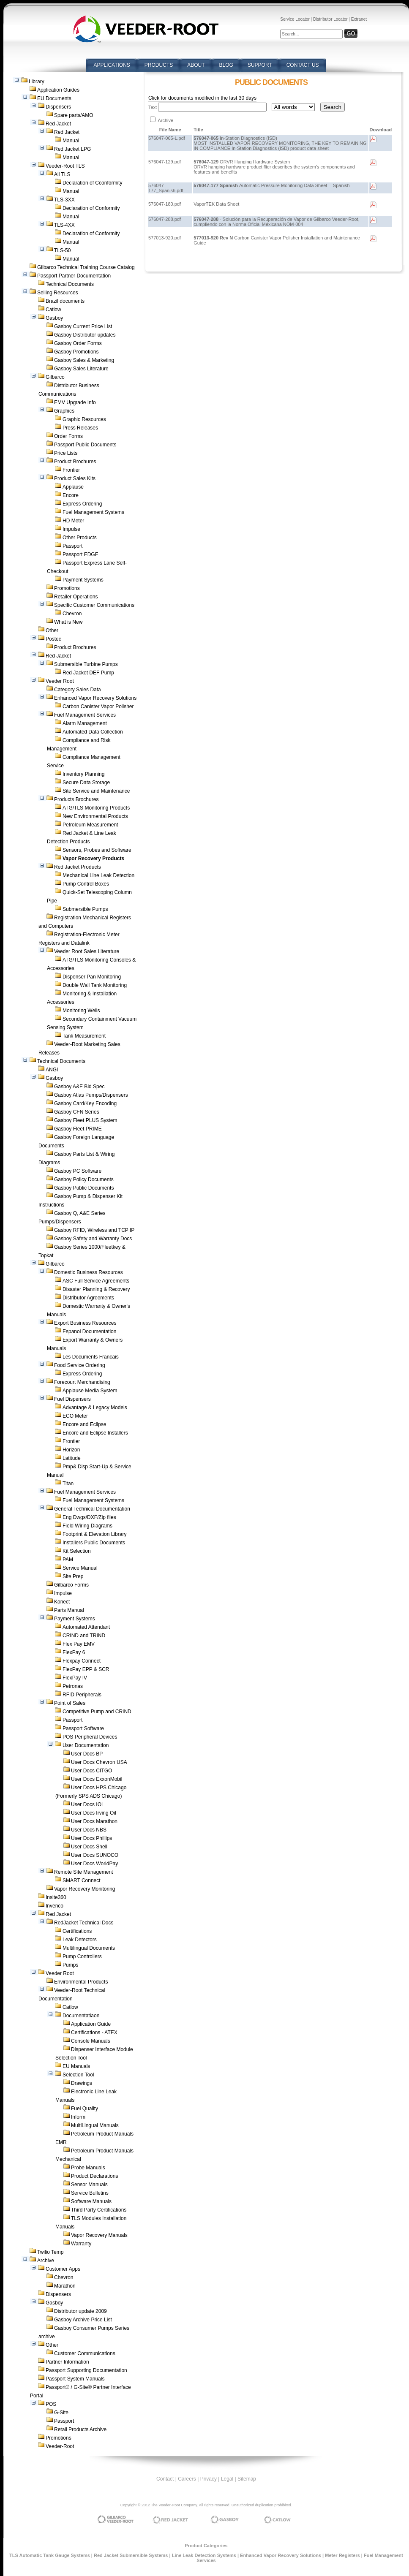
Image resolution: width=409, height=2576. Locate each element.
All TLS (62, 174)
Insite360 (56, 1897)
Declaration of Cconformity (92, 183)
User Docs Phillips (91, 1838)
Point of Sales (69, 1703)
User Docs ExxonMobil (96, 1779)
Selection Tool (78, 2075)
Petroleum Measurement (90, 825)
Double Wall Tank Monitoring (95, 985)
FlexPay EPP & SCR (86, 1669)
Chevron (72, 614)
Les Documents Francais (91, 1357)
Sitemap (246, 2479)
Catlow (53, 309)
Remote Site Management (83, 1872)
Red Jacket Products (77, 867)
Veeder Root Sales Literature (86, 951)
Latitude (72, 1458)
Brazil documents (65, 301)
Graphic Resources (84, 419)
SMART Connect (82, 1880)
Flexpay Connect (82, 1661)
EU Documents (54, 98)
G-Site (61, 2413)
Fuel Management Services (85, 715)
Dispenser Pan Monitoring (92, 977)
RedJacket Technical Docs (84, 1923)
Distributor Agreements (88, 1298)
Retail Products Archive (80, 2429)
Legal (227, 2479)
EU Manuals (76, 2066)
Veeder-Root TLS (65, 166)
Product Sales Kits (74, 478)
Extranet (359, 19)
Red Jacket (58, 124)
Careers (187, 2479)
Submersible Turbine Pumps (86, 664)
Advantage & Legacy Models (95, 1407)
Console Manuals (90, 2041)
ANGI (52, 1070)
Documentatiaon (81, 2016)
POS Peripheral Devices (90, 1737)
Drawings (81, 2083)
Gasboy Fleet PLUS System (85, 1120)
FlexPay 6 (74, 1652)
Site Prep (73, 1576)
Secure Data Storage (86, 782)
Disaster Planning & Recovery (96, 1289)
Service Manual (80, 1568)
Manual (71, 141)
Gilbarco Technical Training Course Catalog (86, 267)
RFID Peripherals (82, 1695)
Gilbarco (55, 377)
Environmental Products (81, 1982)
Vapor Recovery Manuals (99, 2235)
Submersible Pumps (85, 909)
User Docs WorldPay (94, 1864)
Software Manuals (91, 2201)
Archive (45, 2261)
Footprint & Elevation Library (94, 1534)
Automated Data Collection (93, 732)
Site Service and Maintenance (96, 791)
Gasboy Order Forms (78, 343)
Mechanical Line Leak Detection (98, 875)
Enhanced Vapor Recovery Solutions (95, 698)
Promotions (67, 588)
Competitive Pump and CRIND (97, 1712)
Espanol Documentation (89, 1331)
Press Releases (80, 428)
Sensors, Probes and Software (97, 850)
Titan (68, 1483)
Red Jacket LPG (72, 149)
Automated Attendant (86, 1627)
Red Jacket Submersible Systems (131, 2555)
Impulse (71, 529)
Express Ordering (82, 504)
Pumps (70, 1965)
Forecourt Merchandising (82, 1382)
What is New (68, 622)
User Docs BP (87, 1754)
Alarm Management (85, 723)
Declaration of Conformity (91, 208)
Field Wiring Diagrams (87, 1526)
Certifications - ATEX (94, 2032)
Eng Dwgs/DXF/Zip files (89, 1517)
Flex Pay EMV (79, 1644)
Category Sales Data (77, 690)
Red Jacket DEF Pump (88, 673)
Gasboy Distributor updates (84, 335)
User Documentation (86, 1745)
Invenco (54, 1906)
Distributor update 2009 (80, 2311)
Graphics (64, 411)
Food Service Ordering (79, 1365)
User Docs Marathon (94, 1821)
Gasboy (54, 318)
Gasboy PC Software (77, 1171)
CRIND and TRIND (84, 1636)
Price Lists (65, 453)
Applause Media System (90, 1391)
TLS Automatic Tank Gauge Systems (49, 2555)
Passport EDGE (80, 554)
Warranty (81, 2244)
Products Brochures (76, 799)
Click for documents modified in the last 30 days (202, 98)
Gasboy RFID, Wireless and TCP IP (94, 1230)
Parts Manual (69, 1610)
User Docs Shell (89, 1847)
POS (51, 2404)
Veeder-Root (60, 2446)
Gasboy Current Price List (83, 326)
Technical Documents (70, 284)
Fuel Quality (84, 2108)
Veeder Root (60, 681)
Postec (53, 639)
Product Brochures (75, 462)
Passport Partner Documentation (74, 276)
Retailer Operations (76, 597)
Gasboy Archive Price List (83, 2320)
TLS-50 (62, 250)
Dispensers (58, 107)
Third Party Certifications (98, 2210)
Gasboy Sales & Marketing (84, 360)
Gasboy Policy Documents (84, 1179)
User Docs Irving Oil (93, 1813)
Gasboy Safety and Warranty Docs (93, 1239)
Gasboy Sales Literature (81, 369)
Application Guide (91, 2024)
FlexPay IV (75, 1678)
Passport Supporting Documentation (86, 2370)
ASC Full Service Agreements (96, 1281)
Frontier (71, 470)
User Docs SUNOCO (94, 1855)
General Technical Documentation (92, 1509)
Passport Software (83, 1728)
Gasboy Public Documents (84, 1188)
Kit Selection (77, 1551)
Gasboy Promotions (76, 352)
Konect (62, 1602)
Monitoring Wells (81, 1011)
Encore (71, 495)
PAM (68, 1559)
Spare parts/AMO (73, 115)
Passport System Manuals (75, 2379)
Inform (78, 2117)
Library (36, 81)
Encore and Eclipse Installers (95, 1433)
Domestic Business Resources (88, 1272)
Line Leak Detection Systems (204, 2555)
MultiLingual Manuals (95, 2125)
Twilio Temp (50, 2252)
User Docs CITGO (91, 1771)
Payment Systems (83, 580)
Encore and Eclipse (84, 1424)
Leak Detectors (80, 1940)
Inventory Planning (83, 774)
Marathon (65, 2286)
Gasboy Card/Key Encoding (85, 1103)
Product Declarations (94, 2176)
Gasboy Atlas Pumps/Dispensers (91, 1095)
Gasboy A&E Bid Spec (79, 1087)
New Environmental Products (95, 816)
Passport (72, 546)
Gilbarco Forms (71, 1585)
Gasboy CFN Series (76, 1112)
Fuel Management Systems (93, 512)
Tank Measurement (84, 1036)
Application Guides (58, 90)
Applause (73, 487)
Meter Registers (342, 2555)
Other (52, 630)
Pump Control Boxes (86, 884)
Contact (165, 2479)
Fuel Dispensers (72, 1399)
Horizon (71, 1450)
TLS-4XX (64, 225)
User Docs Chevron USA (99, 1762)
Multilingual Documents (89, 1948)
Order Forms (68, 436)
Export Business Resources (85, 1323)
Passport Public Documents (85, 445)
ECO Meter (75, 1416)
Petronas (73, 1686)
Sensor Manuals (89, 2184)
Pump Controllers (82, 1956)
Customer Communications (84, 2353)
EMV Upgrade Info (75, 402)
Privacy (208, 2479)
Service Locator (294, 19)
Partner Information (67, 2362)
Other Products (80, 538)
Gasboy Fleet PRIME (78, 1129)
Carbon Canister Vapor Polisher (98, 706)
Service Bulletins (90, 2193)
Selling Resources (57, 293)
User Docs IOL (87, 1804)
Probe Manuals (88, 2168)
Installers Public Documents (94, 1543)
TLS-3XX (64, 200)
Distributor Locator (330, 19)
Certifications (77, 1931)
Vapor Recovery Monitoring (84, 1889)
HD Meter (73, 521)
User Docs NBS (88, 1830)
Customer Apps (63, 2269)
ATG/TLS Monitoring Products (96, 808)
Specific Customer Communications (94, 605)
